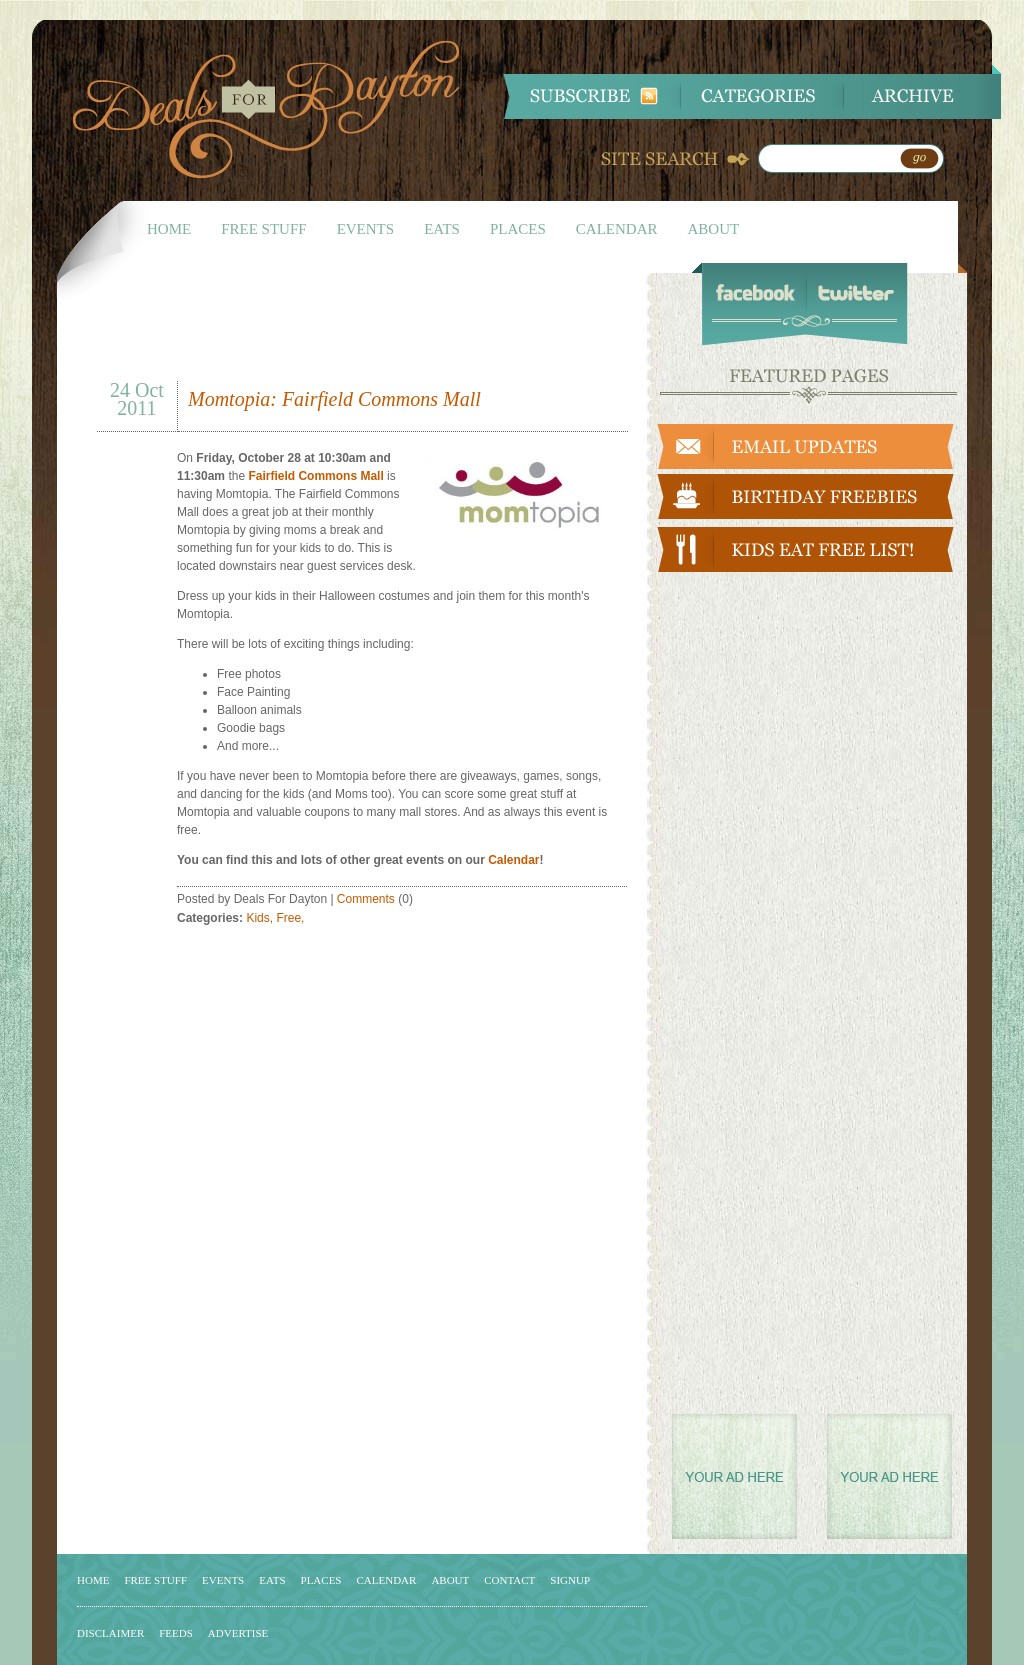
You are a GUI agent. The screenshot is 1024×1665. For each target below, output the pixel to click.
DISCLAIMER (110, 1633)
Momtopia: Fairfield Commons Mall (334, 399)
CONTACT (509, 1580)
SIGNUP (570, 1580)
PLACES (518, 229)
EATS (442, 229)
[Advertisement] (331, 333)
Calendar (513, 860)
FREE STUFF (263, 229)
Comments (366, 899)
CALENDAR (617, 229)
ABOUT (714, 229)
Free (288, 918)
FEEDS (176, 1633)
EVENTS (366, 229)
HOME (169, 229)
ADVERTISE (238, 1633)
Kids (257, 918)
